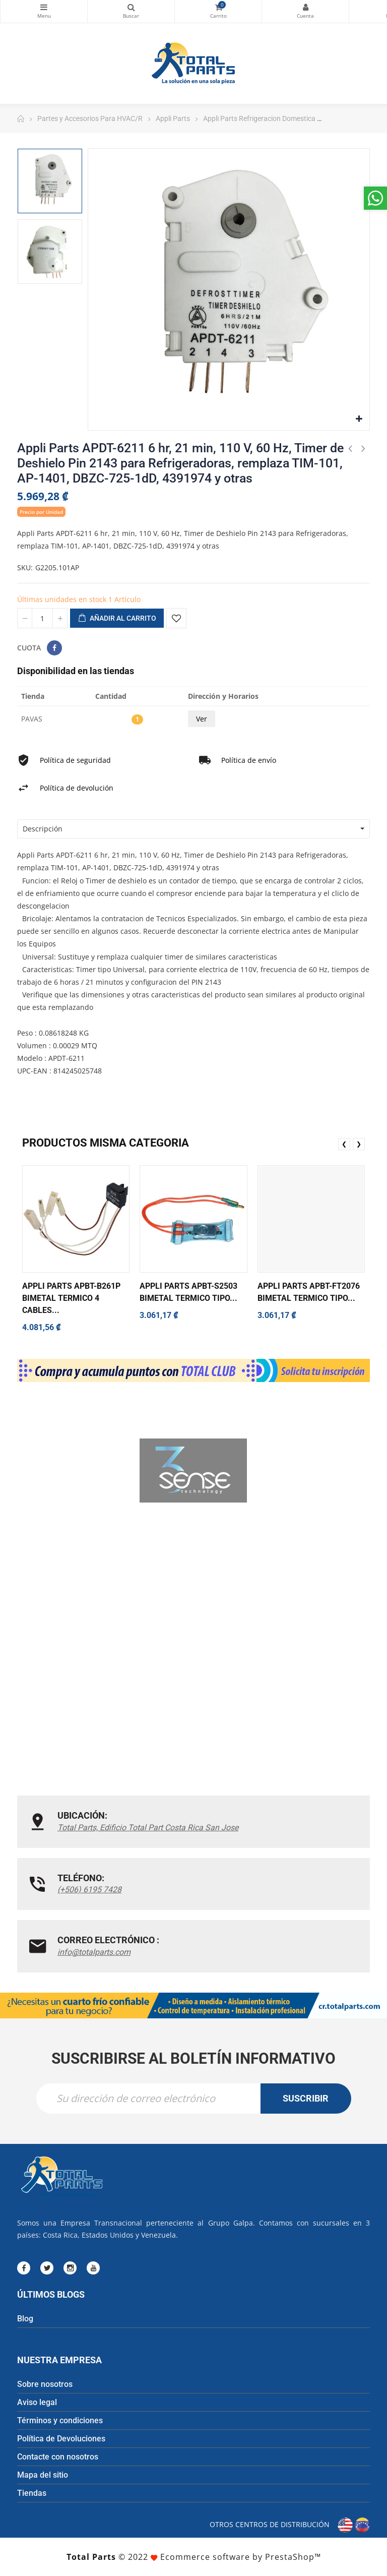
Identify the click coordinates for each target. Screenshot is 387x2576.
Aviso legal (37, 2402)
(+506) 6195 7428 (89, 1889)
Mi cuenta (305, 7)
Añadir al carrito (117, 618)
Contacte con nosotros (57, 2457)
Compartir (54, 647)
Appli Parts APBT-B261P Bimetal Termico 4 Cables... (71, 1298)
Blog (25, 2318)
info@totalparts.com (94, 1952)
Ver (201, 719)
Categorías (44, 7)
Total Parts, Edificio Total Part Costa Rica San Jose (147, 1827)
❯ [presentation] (358, 1144)
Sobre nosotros (45, 2384)
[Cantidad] (42, 618)
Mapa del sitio (42, 2475)
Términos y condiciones (60, 2420)
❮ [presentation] (344, 1144)
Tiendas (31, 2493)
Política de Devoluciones (61, 2438)
